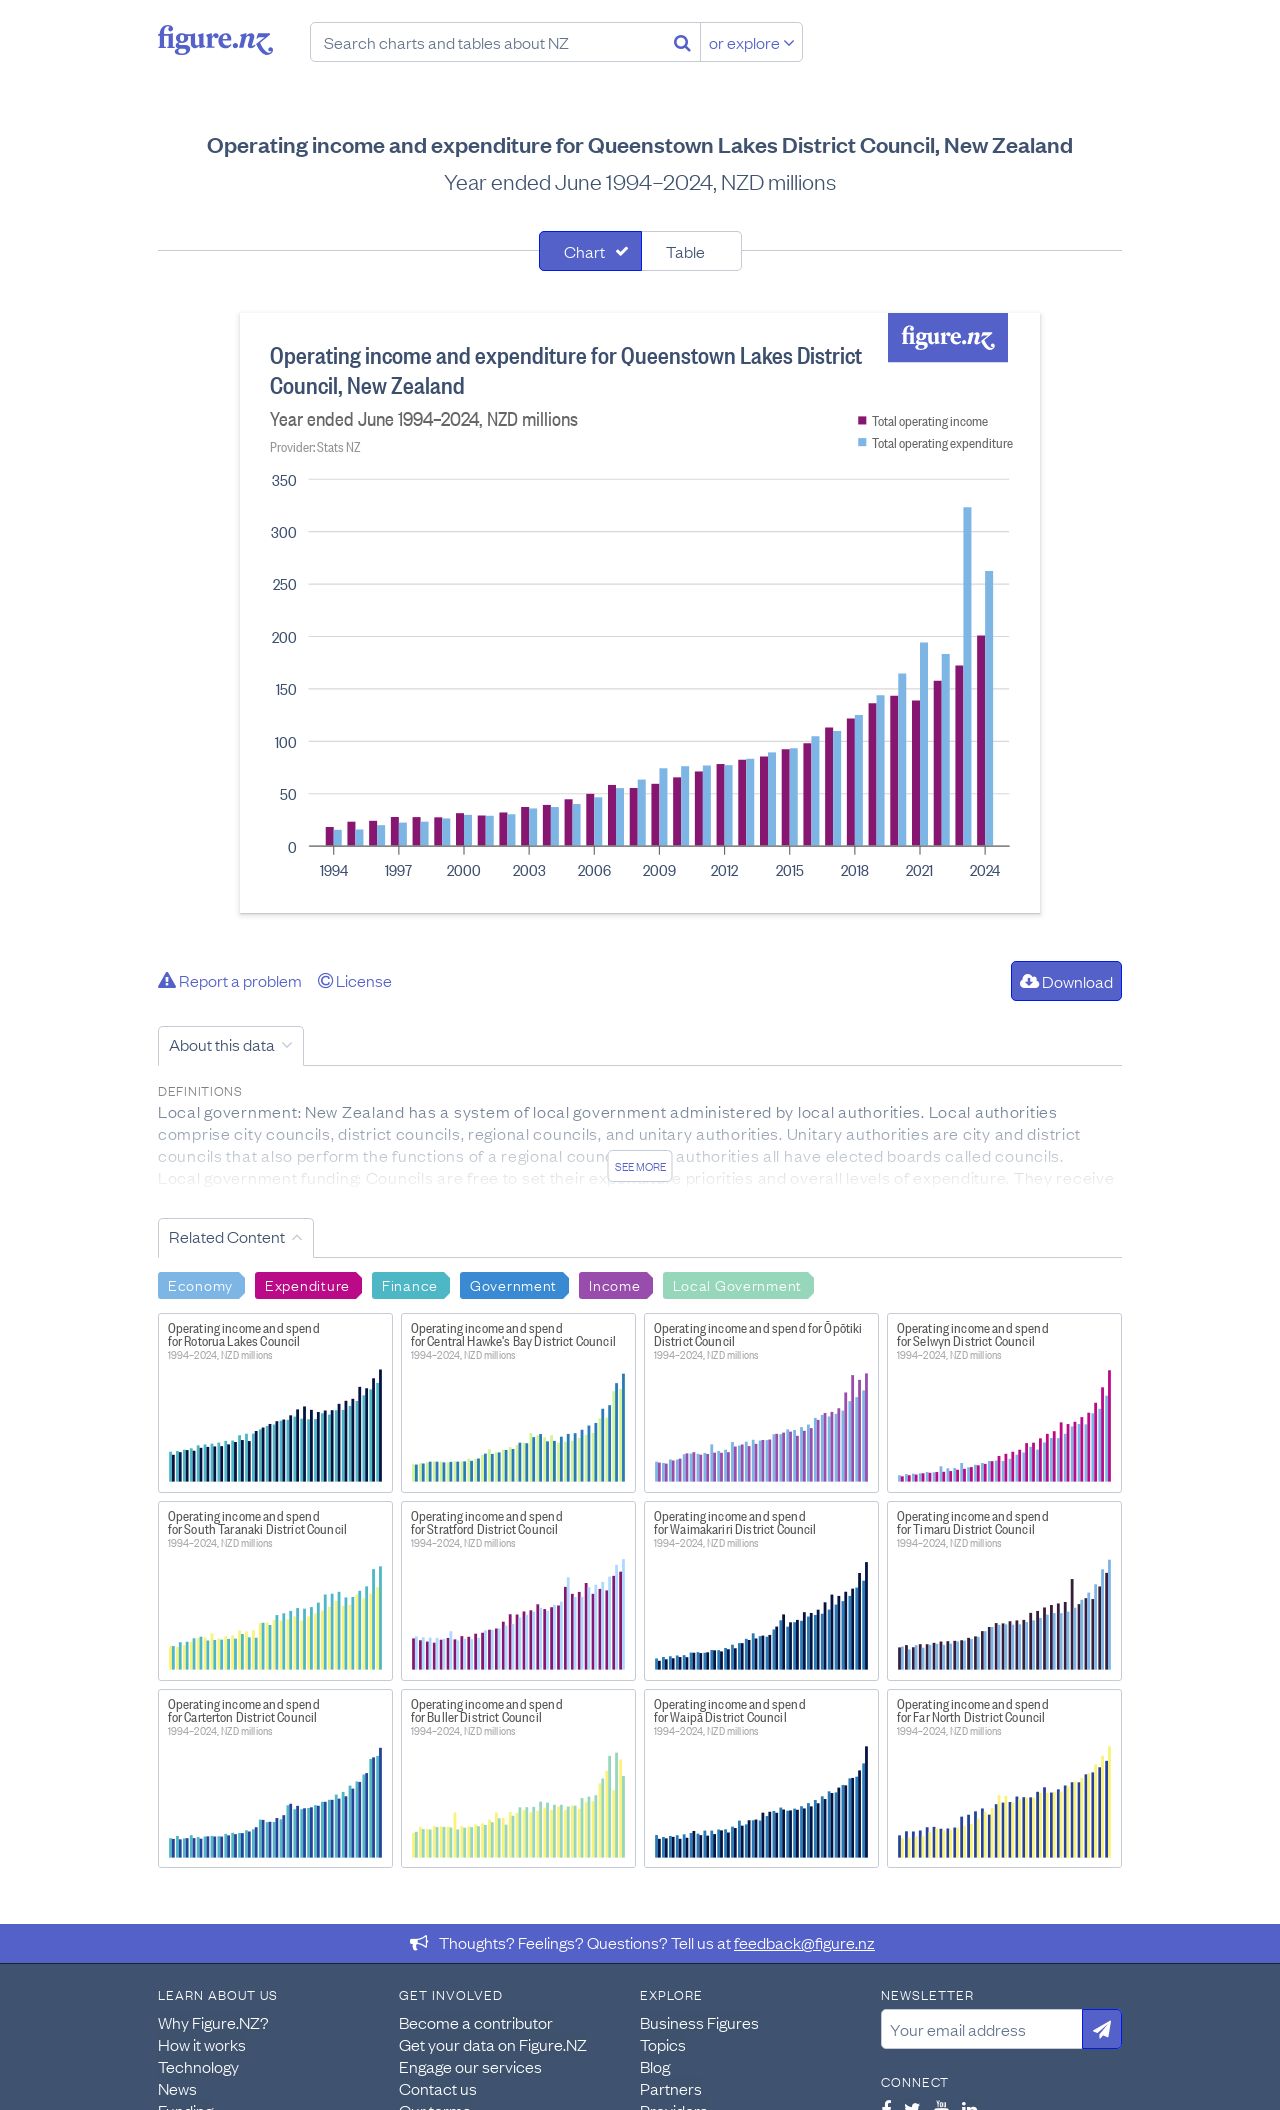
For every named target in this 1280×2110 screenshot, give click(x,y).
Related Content (227, 1236)
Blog (655, 2066)
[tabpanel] (640, 613)
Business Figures (699, 2022)
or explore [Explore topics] (752, 42)
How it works (202, 2044)
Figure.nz (215, 40)
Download (1066, 981)
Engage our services (470, 2066)
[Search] (682, 42)
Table (685, 251)
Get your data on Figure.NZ (493, 2044)
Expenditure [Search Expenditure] (307, 1284)
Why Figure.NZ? (213, 2022)
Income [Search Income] (614, 1284)
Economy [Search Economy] (200, 1284)
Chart (584, 251)
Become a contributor (476, 2022)
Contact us (438, 2088)
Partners (671, 2088)
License (355, 980)
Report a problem (230, 980)
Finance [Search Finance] (410, 1284)
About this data (222, 1044)
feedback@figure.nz (804, 1942)
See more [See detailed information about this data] (640, 1166)
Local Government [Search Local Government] (738, 1284)
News (177, 2088)
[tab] (590, 251)
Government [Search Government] (513, 1284)
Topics (663, 2044)
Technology (198, 2066)
